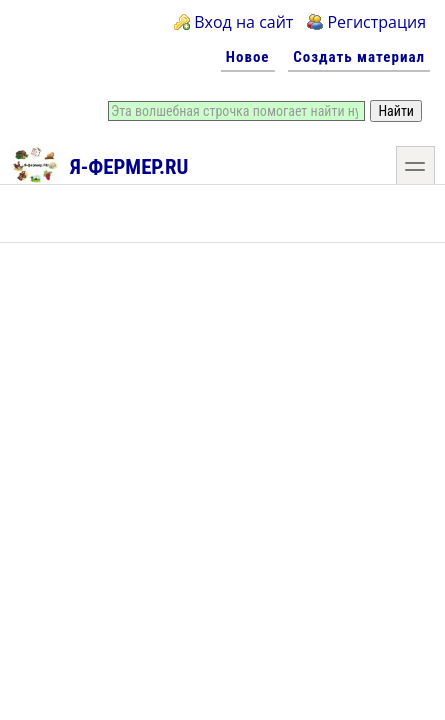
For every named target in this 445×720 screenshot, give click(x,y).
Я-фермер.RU (99, 164)
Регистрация (376, 22)
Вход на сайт (243, 22)
